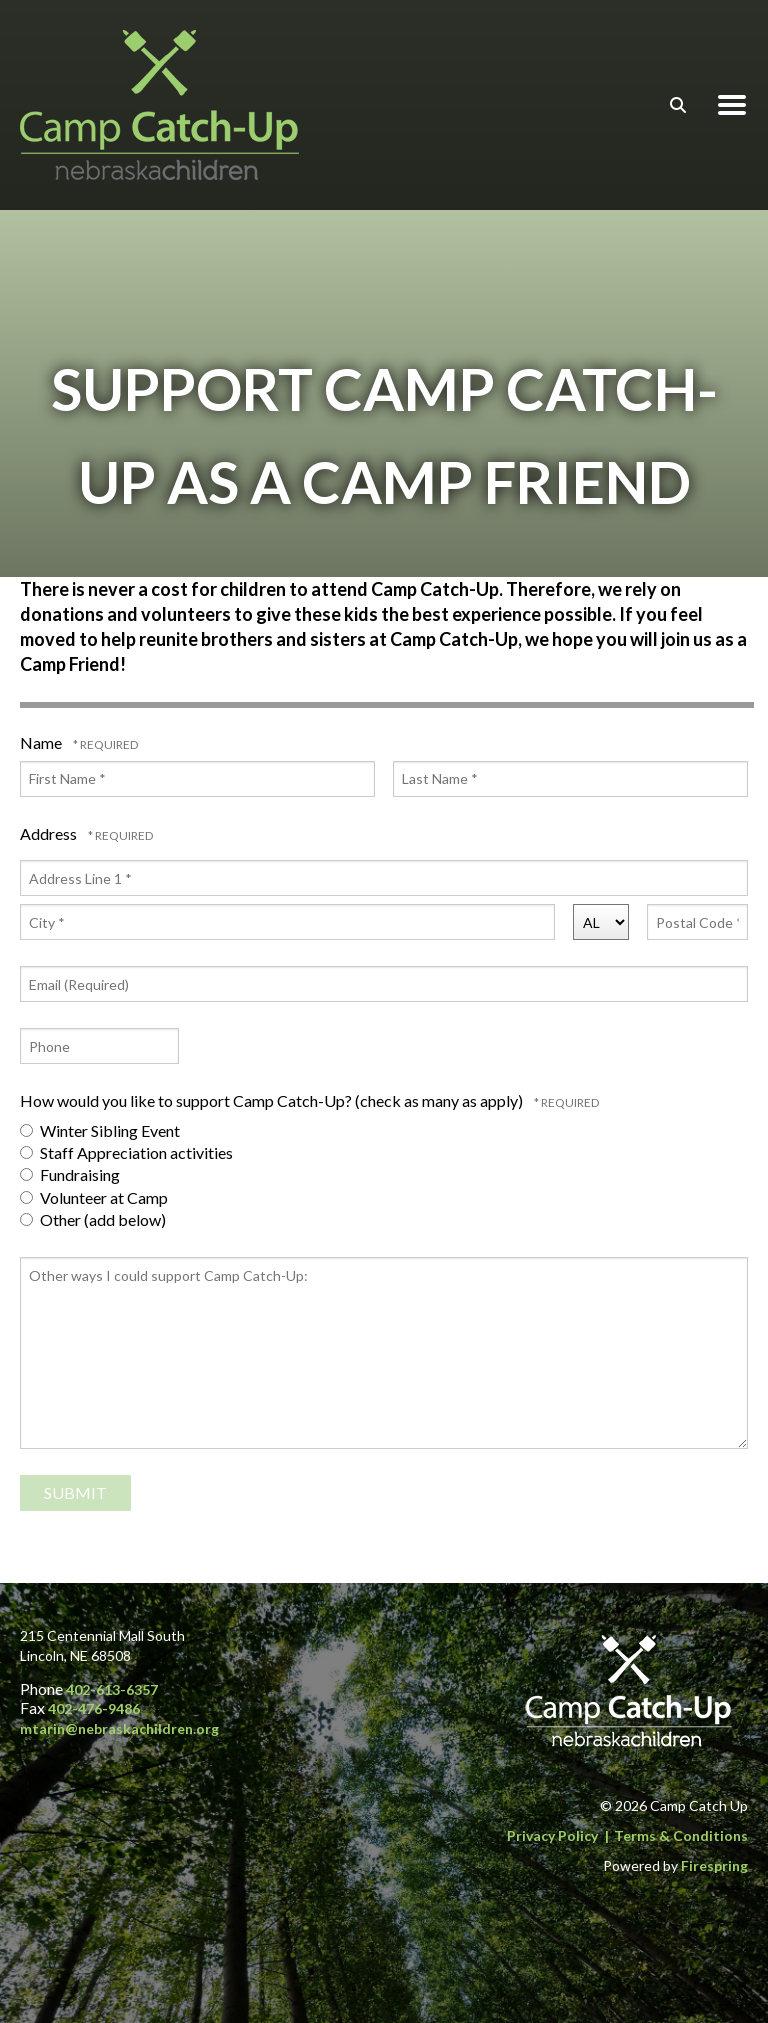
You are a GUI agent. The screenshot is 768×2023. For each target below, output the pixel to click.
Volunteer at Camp (94, 1197)
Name (42, 742)
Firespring (714, 1865)
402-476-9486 (94, 1708)
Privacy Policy (552, 1835)
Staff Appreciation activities (126, 1152)
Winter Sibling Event (100, 1130)
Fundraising (70, 1174)
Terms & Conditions (681, 1835)
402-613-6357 (112, 1689)
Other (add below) (93, 1219)
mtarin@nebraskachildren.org (119, 1728)
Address (50, 833)
